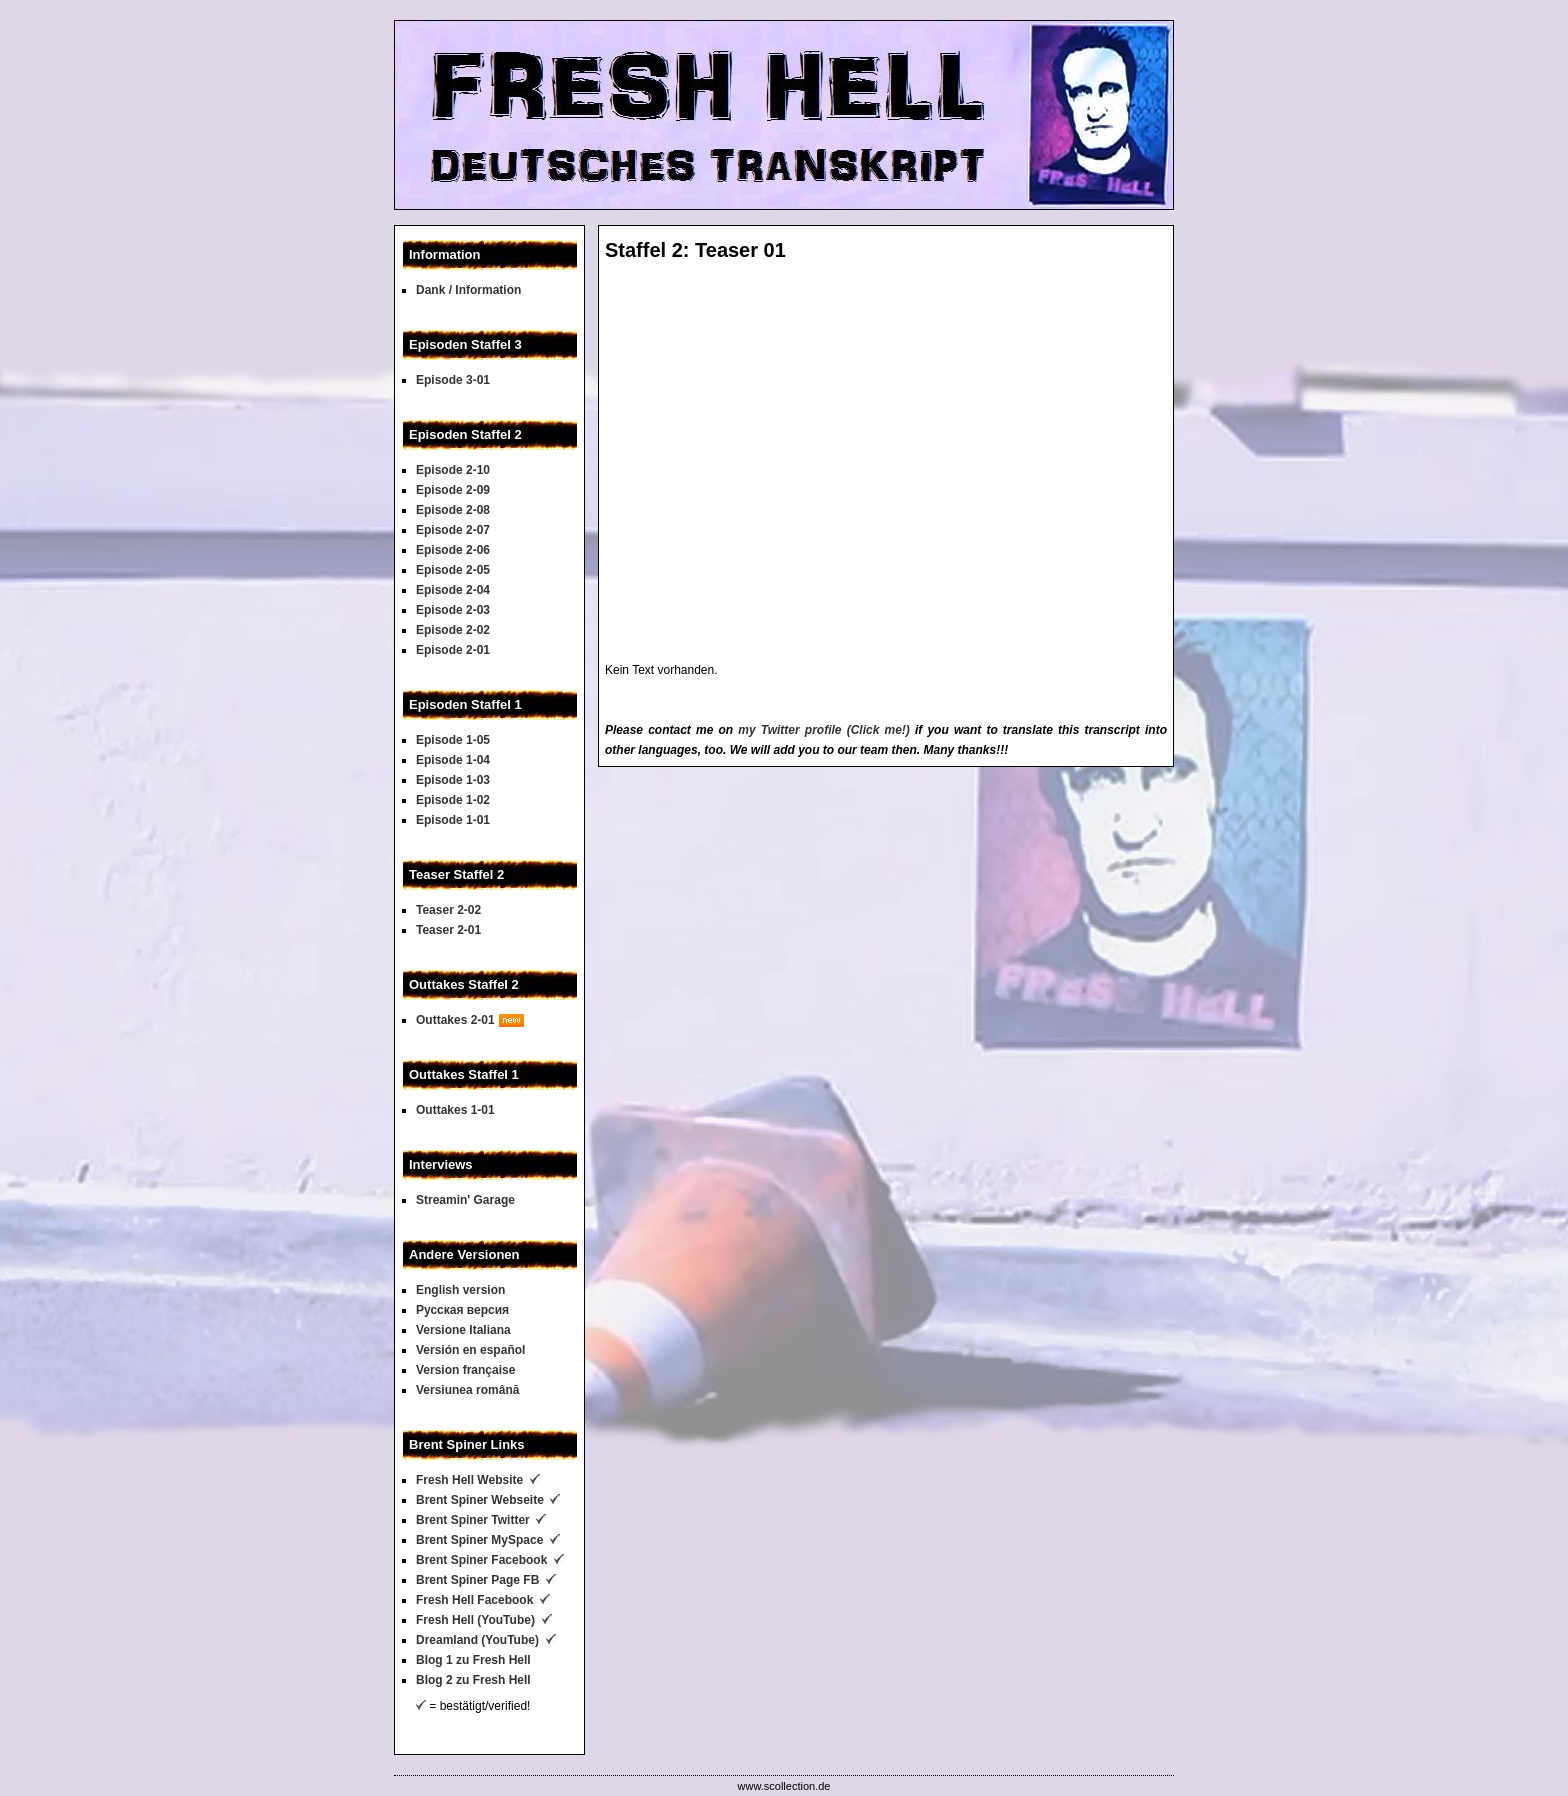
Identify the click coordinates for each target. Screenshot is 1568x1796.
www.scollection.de (784, 1786)
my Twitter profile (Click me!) (824, 730)
